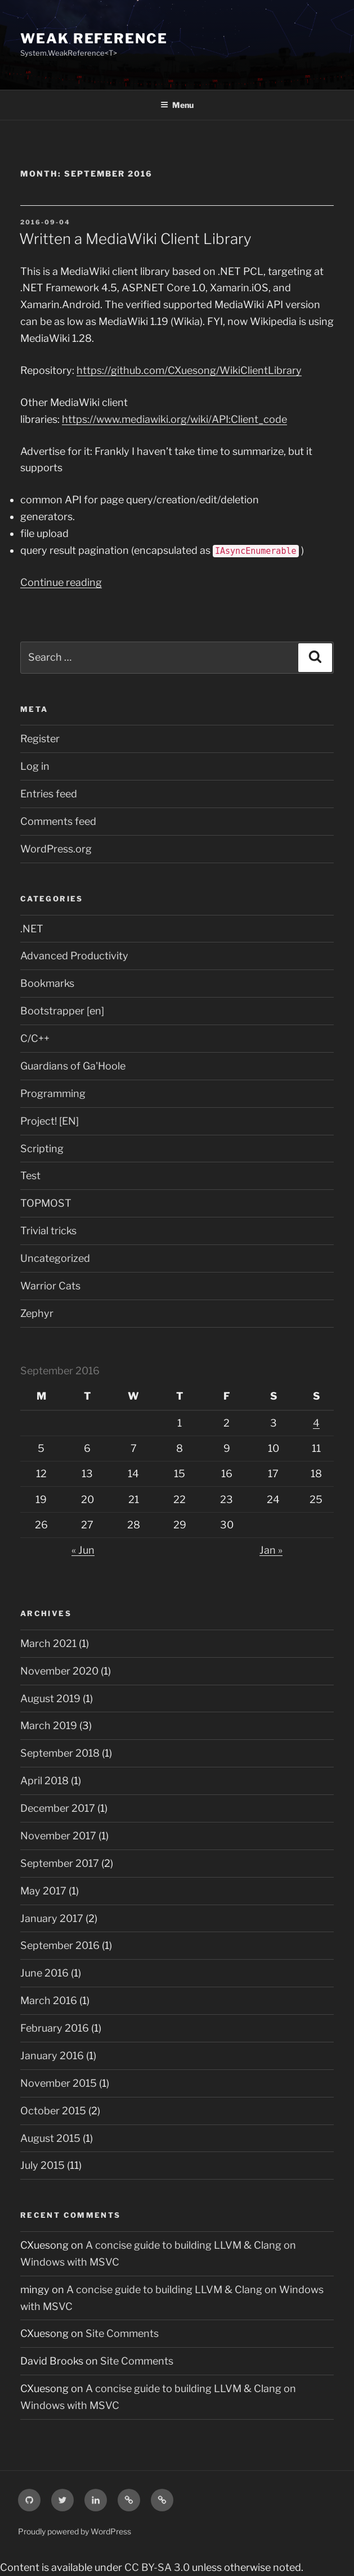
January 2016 (52, 2055)
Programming (53, 1093)
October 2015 (53, 2111)
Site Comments (122, 2333)
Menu (177, 105)
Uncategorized (55, 1258)
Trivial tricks (48, 1231)
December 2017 (57, 1808)
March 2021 (48, 1643)
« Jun (83, 1550)
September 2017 (59, 1863)
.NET (31, 929)
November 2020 (59, 1671)
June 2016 (44, 1973)
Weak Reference (94, 38)
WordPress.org (56, 849)
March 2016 (48, 2000)
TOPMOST (45, 1203)
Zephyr (36, 1313)
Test (30, 1175)
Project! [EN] (49, 1121)
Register (40, 739)
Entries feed (48, 794)
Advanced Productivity (74, 956)
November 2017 (58, 1836)
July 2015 (42, 2165)
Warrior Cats (50, 1286)
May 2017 (43, 1891)
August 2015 (50, 2138)
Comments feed (58, 821)
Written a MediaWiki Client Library (135, 238)
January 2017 (51, 1918)
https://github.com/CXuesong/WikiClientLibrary (189, 370)
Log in (35, 766)
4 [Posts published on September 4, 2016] (316, 1423)
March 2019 (48, 1725)
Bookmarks (47, 983)
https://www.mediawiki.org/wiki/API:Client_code (174, 419)
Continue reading (61, 582)
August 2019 (50, 1698)
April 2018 (44, 1780)
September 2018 (60, 1753)
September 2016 (60, 1945)
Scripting (42, 1148)
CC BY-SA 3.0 (157, 2567)
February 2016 (54, 2028)
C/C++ (35, 1038)
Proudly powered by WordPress (74, 2531)
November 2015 (58, 2083)
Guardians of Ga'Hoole (73, 1066)
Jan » (271, 1550)
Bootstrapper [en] (62, 1011)
